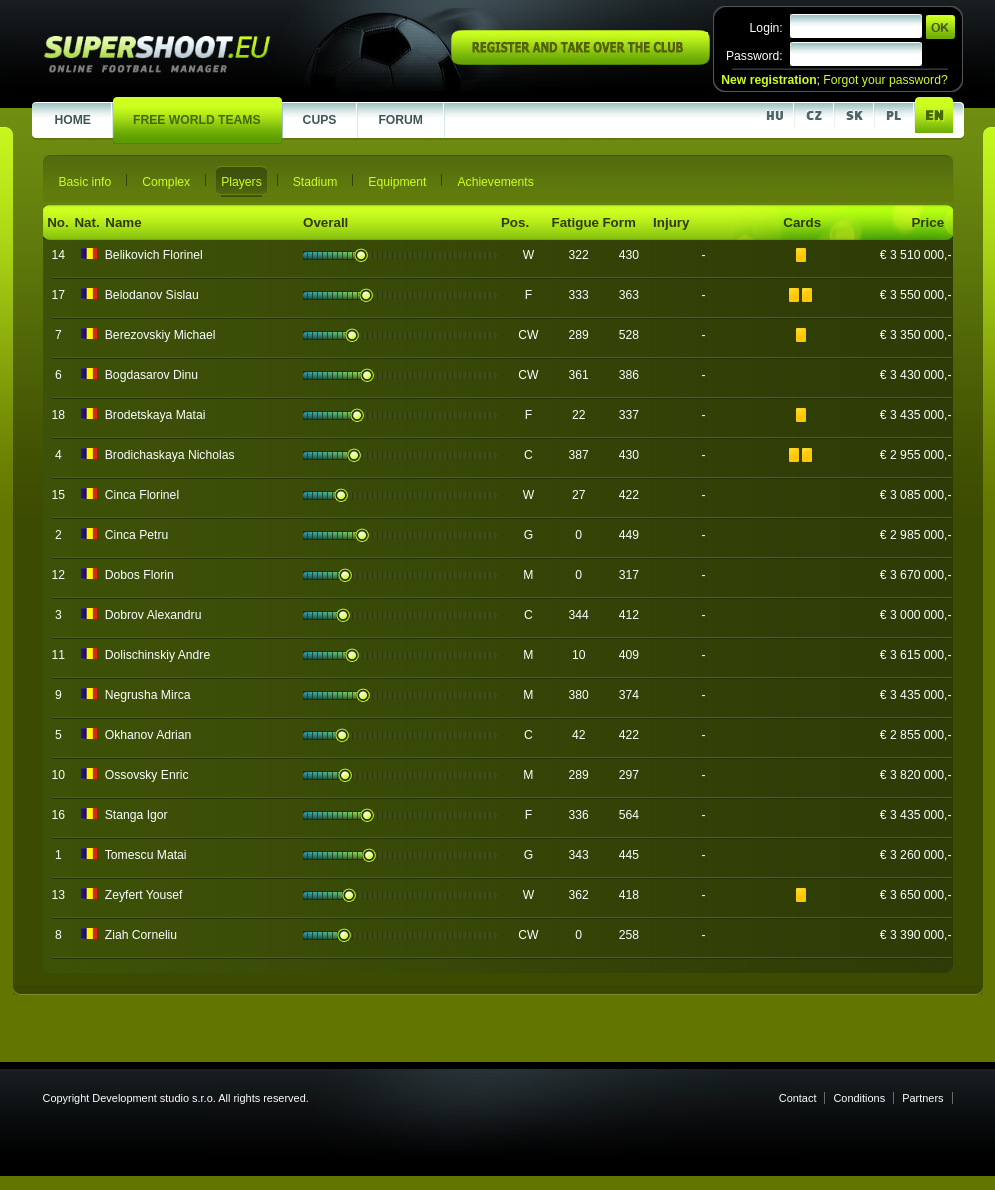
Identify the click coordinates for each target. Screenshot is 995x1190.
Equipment (397, 182)
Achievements (495, 182)
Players (241, 182)
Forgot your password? (885, 80)
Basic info (85, 182)
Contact (798, 1098)
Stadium (315, 182)
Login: (766, 28)
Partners (922, 1098)
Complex (166, 182)
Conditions (859, 1098)
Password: (754, 56)
